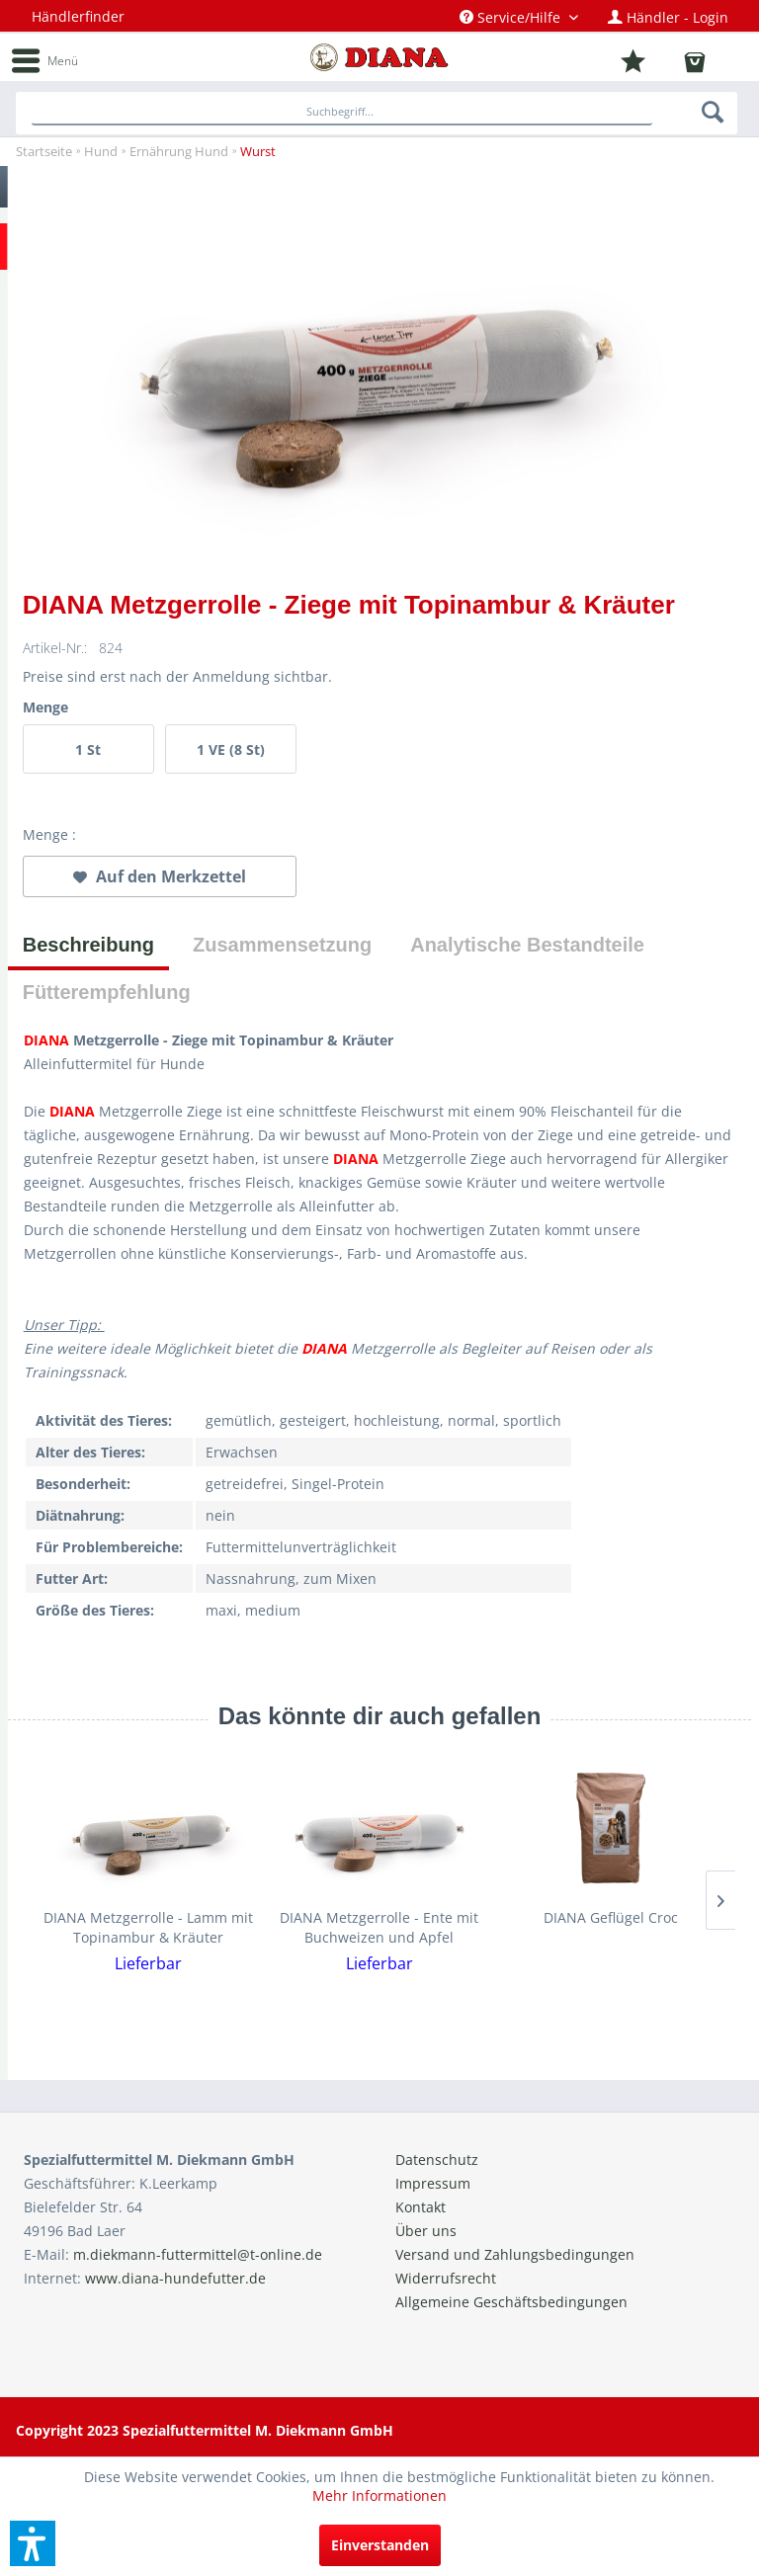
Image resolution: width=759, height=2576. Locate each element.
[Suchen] (714, 111)
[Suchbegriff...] (342, 112)
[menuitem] (519, 17)
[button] (32, 2543)
